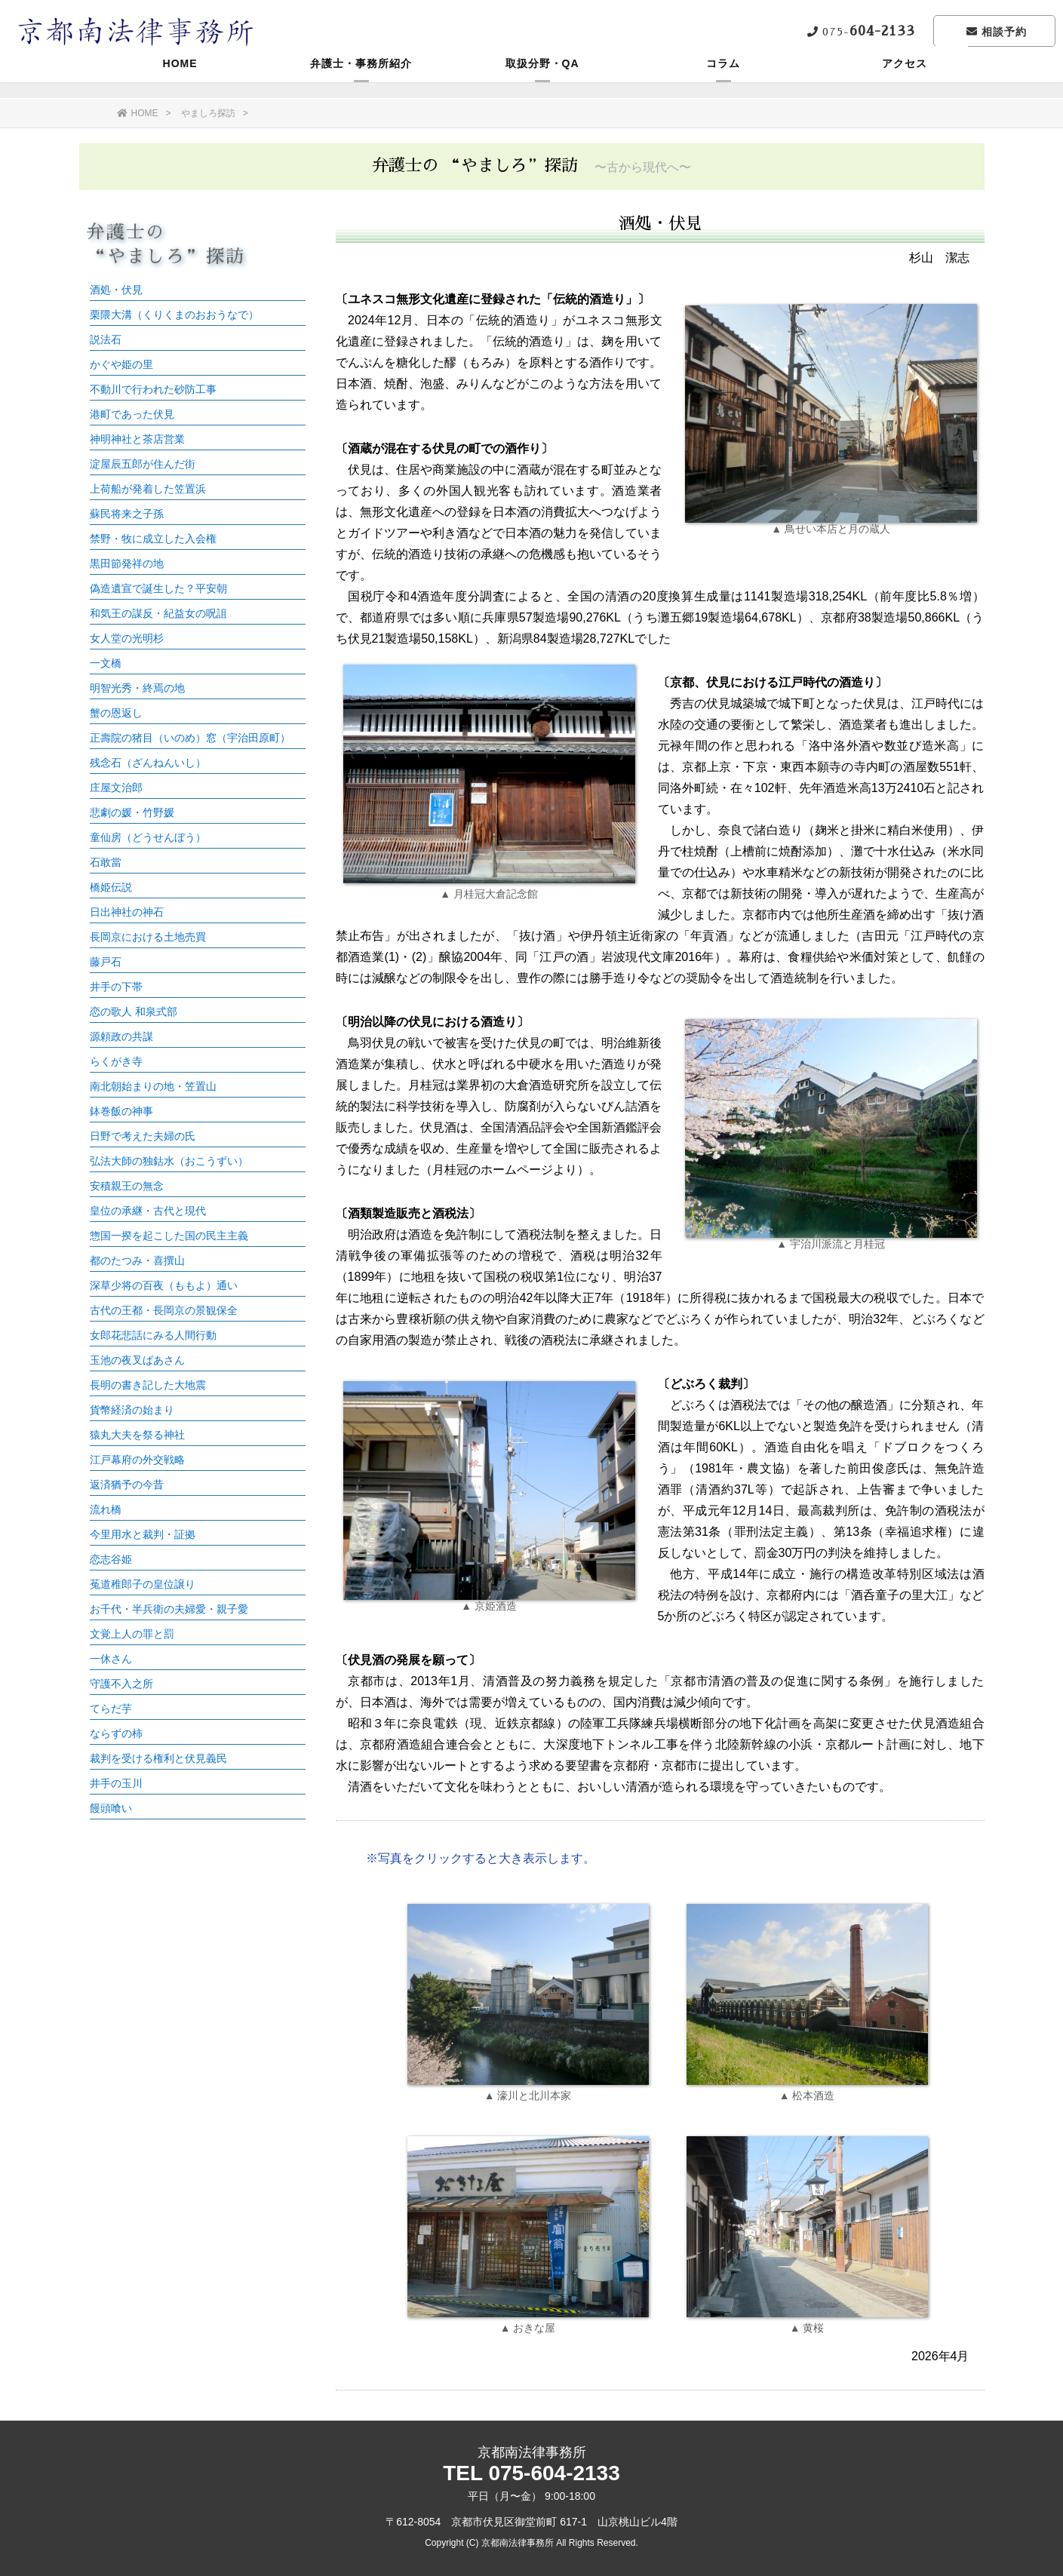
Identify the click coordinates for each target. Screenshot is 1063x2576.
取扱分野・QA (542, 79)
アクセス (904, 79)
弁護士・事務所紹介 (361, 79)
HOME (180, 79)
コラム (723, 79)
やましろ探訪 (208, 113)
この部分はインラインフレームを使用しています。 (192, 1020)
